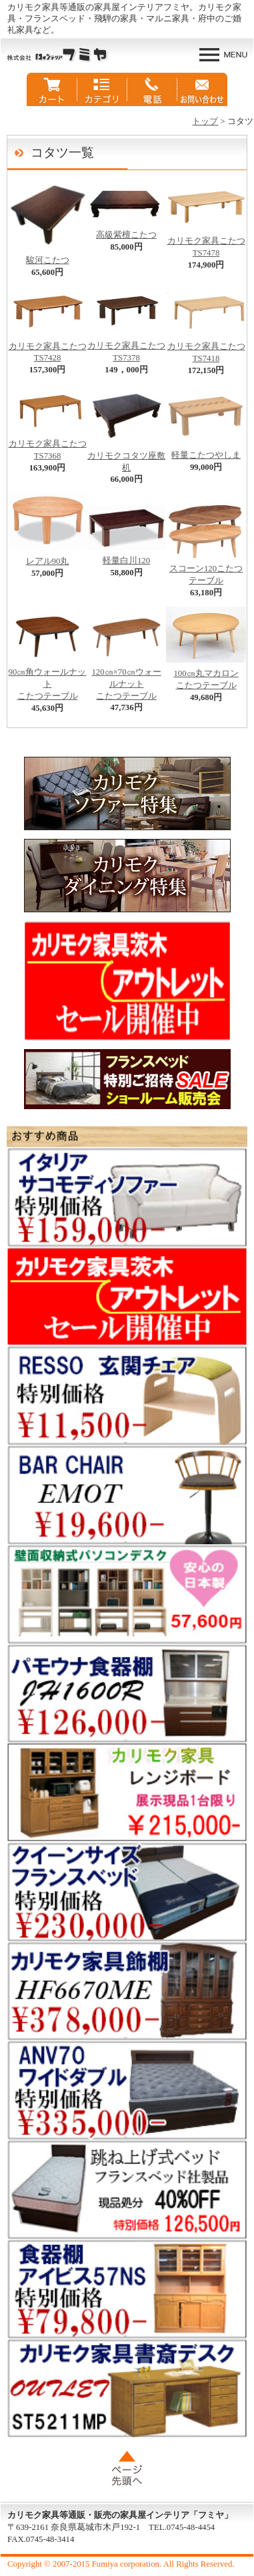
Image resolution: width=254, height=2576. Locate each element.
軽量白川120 (126, 556)
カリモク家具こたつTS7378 (126, 347)
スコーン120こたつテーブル (206, 570)
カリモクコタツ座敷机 (126, 457)
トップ (205, 121)
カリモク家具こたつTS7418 (206, 348)
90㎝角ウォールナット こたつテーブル (47, 680)
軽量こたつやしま (206, 451)
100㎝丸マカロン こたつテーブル (206, 675)
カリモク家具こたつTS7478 (206, 243)
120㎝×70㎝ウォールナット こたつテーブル (126, 680)
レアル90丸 (47, 557)
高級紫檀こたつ (126, 231)
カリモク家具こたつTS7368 (47, 445)
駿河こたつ (47, 256)
